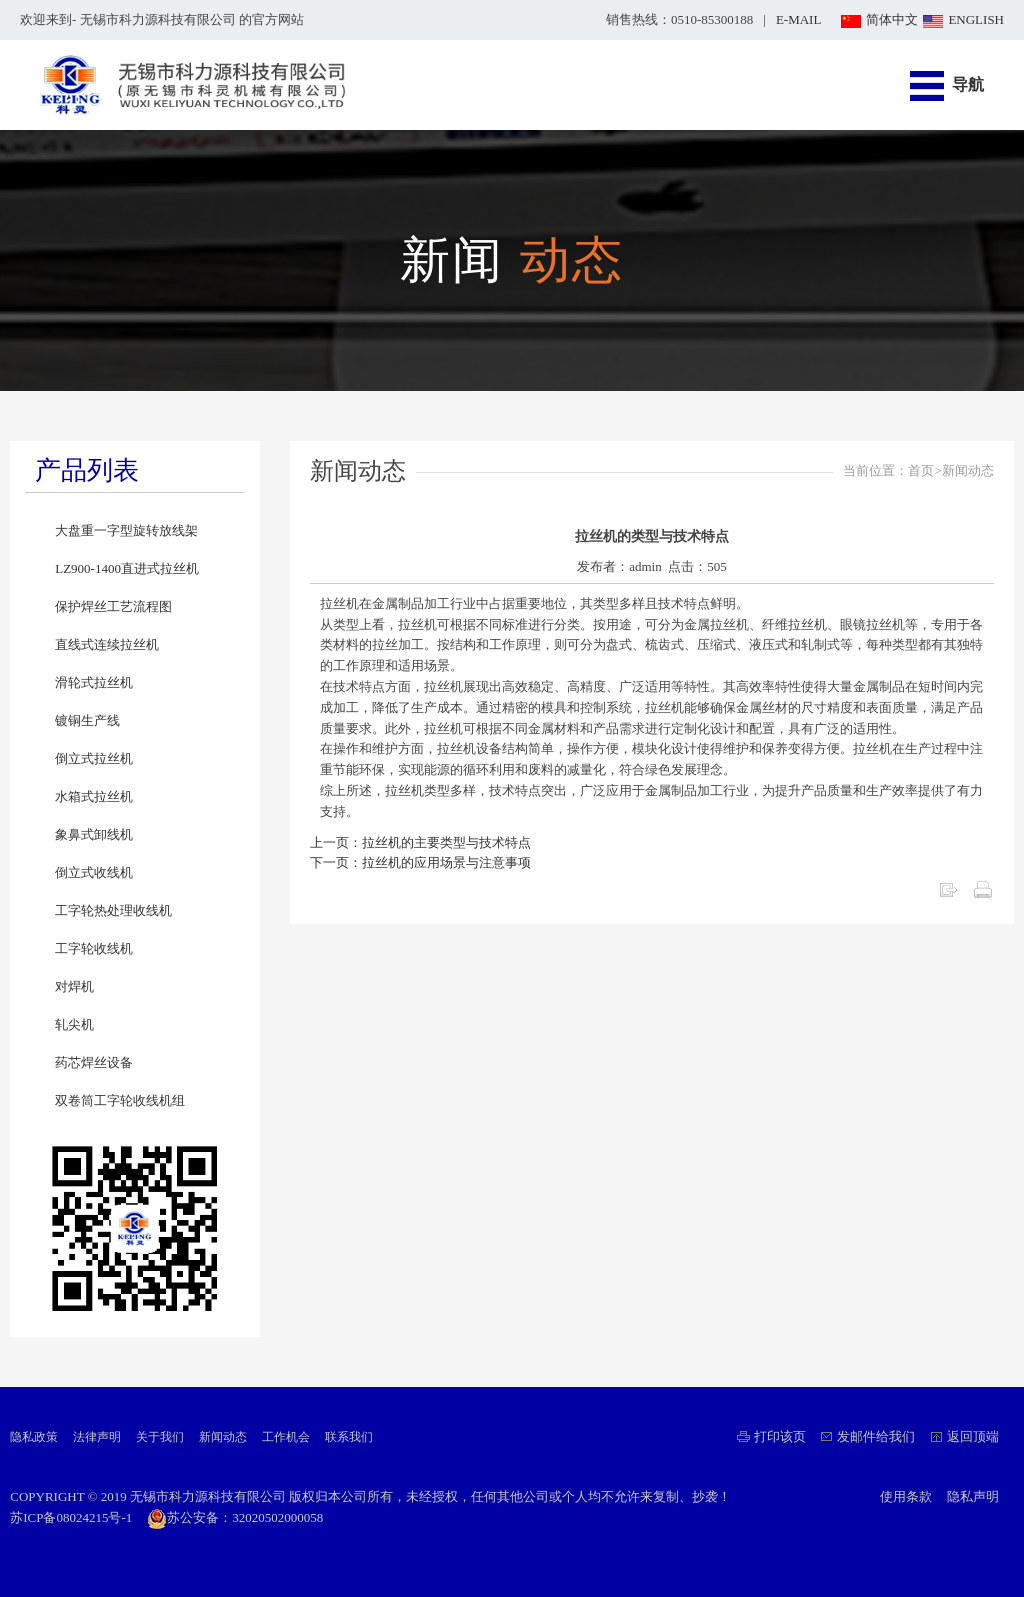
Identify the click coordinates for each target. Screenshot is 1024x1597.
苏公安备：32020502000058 (235, 1517)
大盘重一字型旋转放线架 (126, 530)
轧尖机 (74, 1024)
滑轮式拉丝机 (94, 682)
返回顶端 (973, 1436)
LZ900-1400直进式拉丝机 (127, 568)
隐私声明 (973, 1496)
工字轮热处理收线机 (113, 910)
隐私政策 (34, 1437)
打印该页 (780, 1436)
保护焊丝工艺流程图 (113, 606)
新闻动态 (223, 1437)
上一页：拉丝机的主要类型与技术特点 (420, 842)
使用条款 (906, 1496)
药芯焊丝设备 (94, 1062)
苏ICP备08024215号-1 (71, 1517)
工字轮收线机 (94, 948)
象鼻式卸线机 (94, 834)
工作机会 (286, 1437)
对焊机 (74, 986)
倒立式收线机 (94, 872)
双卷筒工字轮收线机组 (120, 1100)
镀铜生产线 (87, 720)
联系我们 (349, 1437)
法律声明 (97, 1437)
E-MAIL (799, 19)
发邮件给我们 (876, 1436)
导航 (968, 84)
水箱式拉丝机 (94, 796)
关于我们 (160, 1437)
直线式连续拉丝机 (107, 644)
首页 (921, 470)
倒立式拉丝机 (94, 758)
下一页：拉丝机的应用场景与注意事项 (420, 862)
